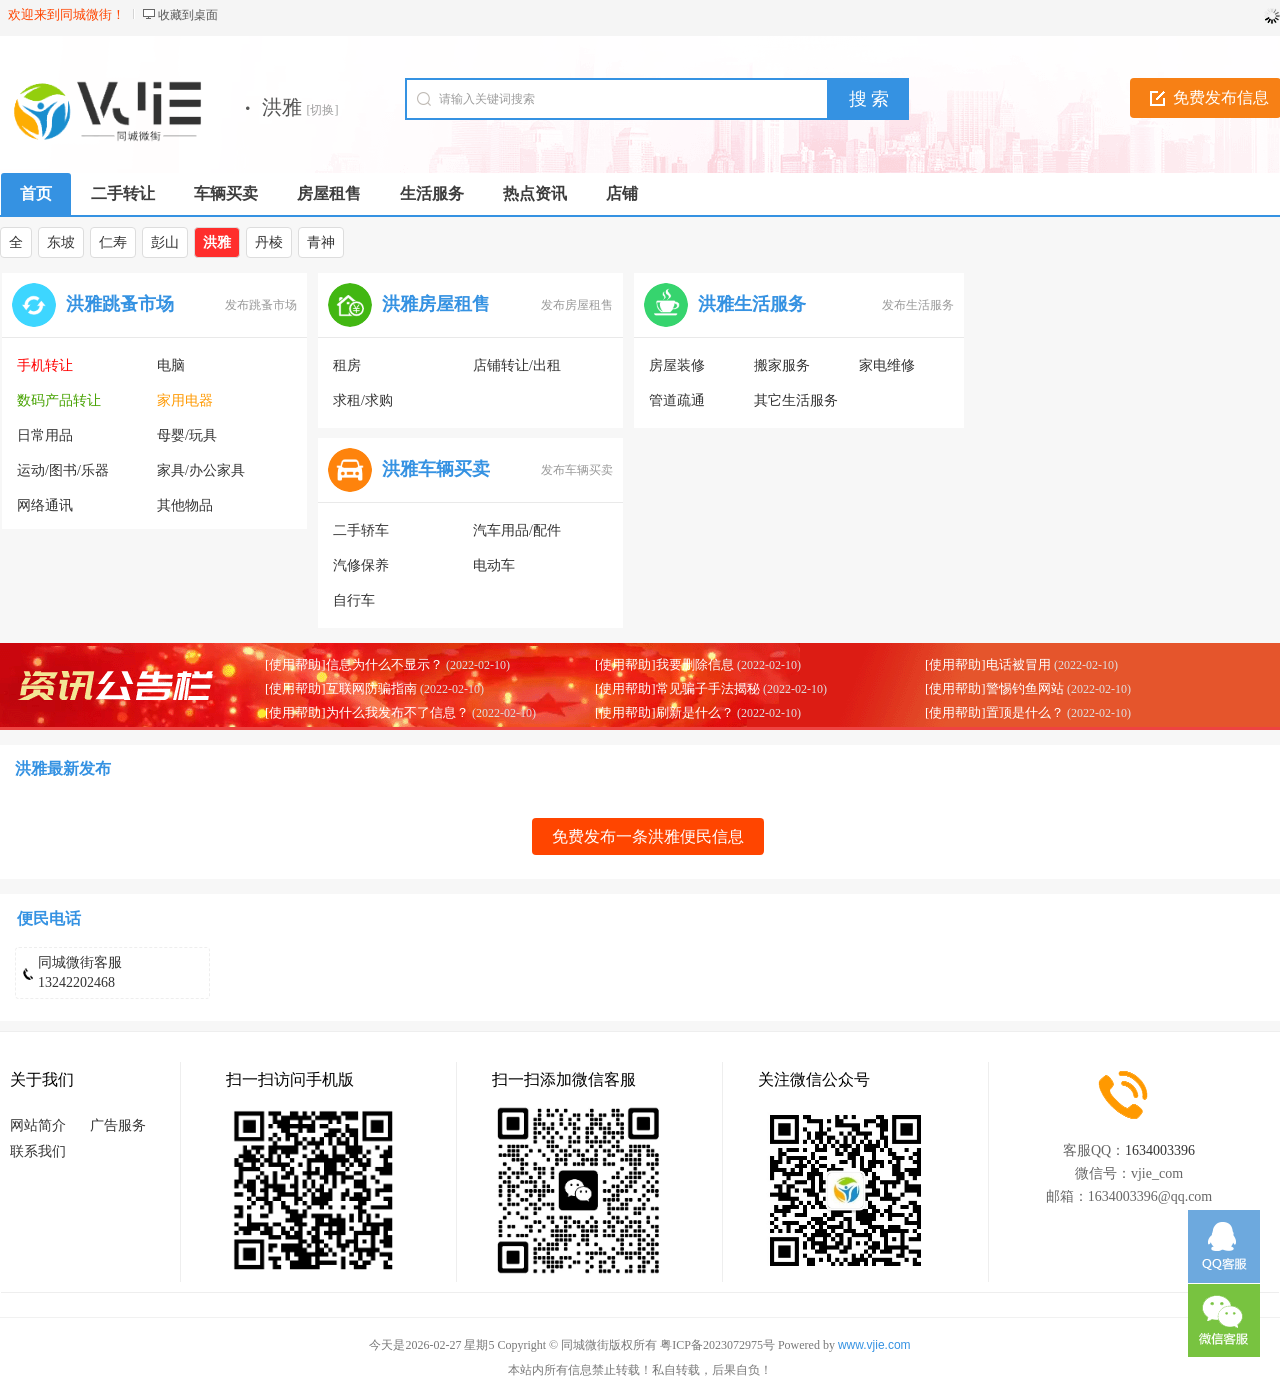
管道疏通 (677, 400)
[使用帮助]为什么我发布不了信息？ (367, 712)
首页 (36, 193)
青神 (321, 242)
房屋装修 (677, 365)
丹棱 (269, 242)
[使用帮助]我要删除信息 (664, 664)
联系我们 (38, 1151)
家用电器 (185, 400)
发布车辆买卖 (577, 470)
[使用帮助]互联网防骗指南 (341, 688)
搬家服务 (782, 365)
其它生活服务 (796, 400)
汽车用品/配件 (517, 530)
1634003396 (1160, 1150)
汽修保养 (361, 565)
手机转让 (45, 365)
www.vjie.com (874, 1345)
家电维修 (887, 365)
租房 (347, 365)
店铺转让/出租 (517, 365)
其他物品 (185, 505)
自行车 (354, 600)
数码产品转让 (59, 400)
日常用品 (45, 435)
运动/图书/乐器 (63, 470)
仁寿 (113, 242)
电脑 (171, 365)
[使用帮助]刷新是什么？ (664, 712)
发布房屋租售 (577, 305)
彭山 (165, 242)
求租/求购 (363, 400)
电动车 (494, 565)
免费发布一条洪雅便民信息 (648, 836)
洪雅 (217, 242)
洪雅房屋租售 (436, 304)
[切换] (323, 110)
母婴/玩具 (187, 435)
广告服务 (118, 1125)
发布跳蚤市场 (261, 305)
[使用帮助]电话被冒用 (988, 664)
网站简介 (38, 1125)
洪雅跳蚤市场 (120, 304)
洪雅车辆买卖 (436, 469)
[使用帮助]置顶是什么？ (994, 712)
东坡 (61, 242)
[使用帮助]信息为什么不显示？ (354, 664)
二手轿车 (361, 530)
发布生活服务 (918, 305)
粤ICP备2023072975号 (717, 1345)
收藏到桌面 (188, 15)
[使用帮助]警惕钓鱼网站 (994, 688)
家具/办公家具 (201, 470)
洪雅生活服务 (752, 304)
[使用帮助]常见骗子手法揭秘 (677, 688)
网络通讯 (45, 505)
